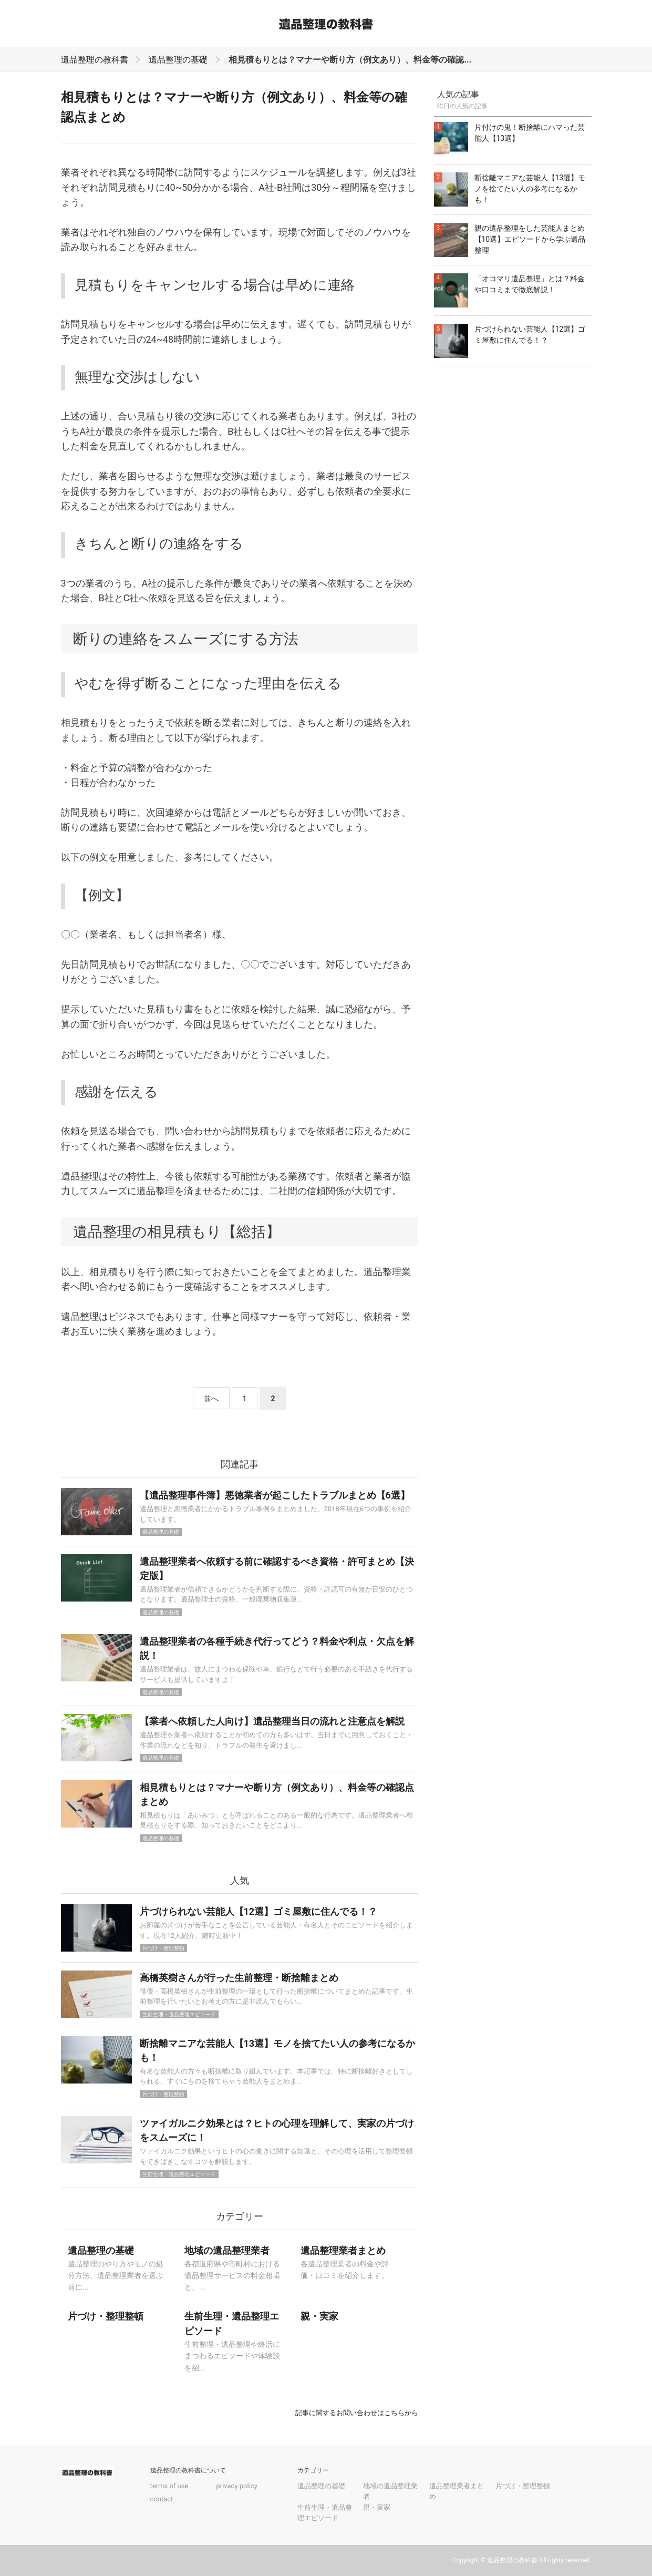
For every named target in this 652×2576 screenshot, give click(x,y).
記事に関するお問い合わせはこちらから (356, 2413)
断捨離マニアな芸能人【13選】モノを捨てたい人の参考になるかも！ (530, 188)
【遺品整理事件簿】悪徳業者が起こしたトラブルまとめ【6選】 (275, 1495)
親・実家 (376, 2507)
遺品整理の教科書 (94, 60)
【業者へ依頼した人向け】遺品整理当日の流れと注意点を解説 (272, 1721)
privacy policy (236, 2486)
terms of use (169, 2486)
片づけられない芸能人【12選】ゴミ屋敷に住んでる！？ (259, 1911)
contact (161, 2499)
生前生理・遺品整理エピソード (179, 2014)
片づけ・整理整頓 (163, 1948)
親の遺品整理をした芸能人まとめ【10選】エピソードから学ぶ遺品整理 (530, 239)
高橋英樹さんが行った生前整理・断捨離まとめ (239, 1977)
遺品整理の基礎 (178, 60)
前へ (211, 1398)
